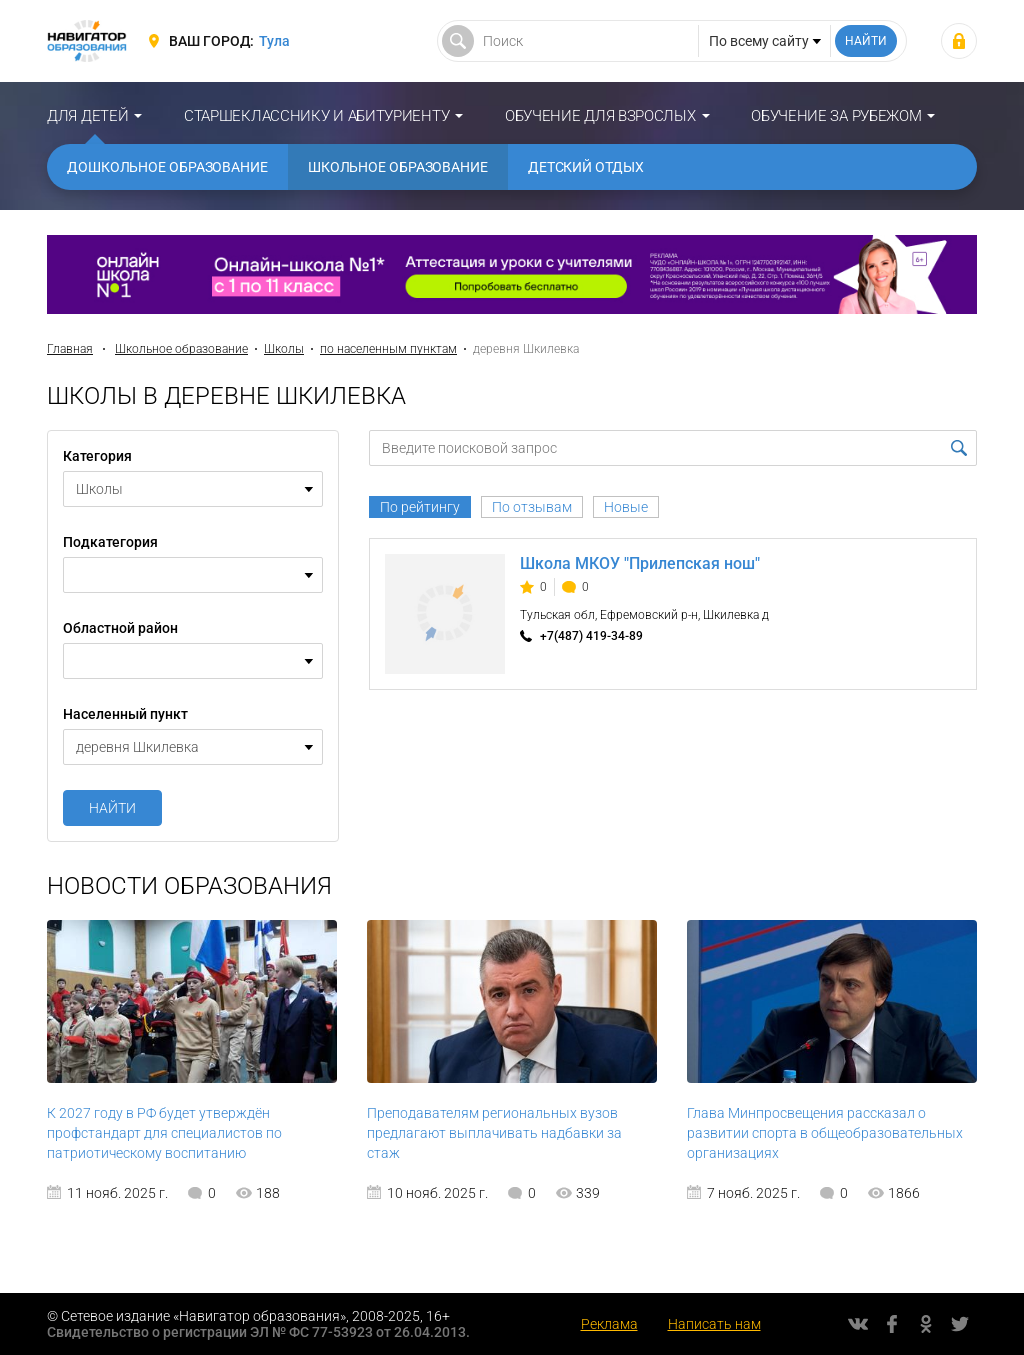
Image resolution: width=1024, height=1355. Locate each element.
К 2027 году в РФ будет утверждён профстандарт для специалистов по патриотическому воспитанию (164, 1133)
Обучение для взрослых (600, 116)
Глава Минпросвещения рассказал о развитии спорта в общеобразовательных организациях (825, 1133)
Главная (70, 349)
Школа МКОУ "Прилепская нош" (640, 563)
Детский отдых (586, 167)
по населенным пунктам (388, 349)
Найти (112, 808)
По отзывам (532, 507)
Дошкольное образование (167, 167)
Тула (274, 41)
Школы (284, 349)
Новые (626, 507)
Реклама (609, 1324)
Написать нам (714, 1324)
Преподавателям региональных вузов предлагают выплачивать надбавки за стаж (494, 1133)
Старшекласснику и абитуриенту (316, 116)
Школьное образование (398, 167)
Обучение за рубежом (836, 116)
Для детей (87, 116)
